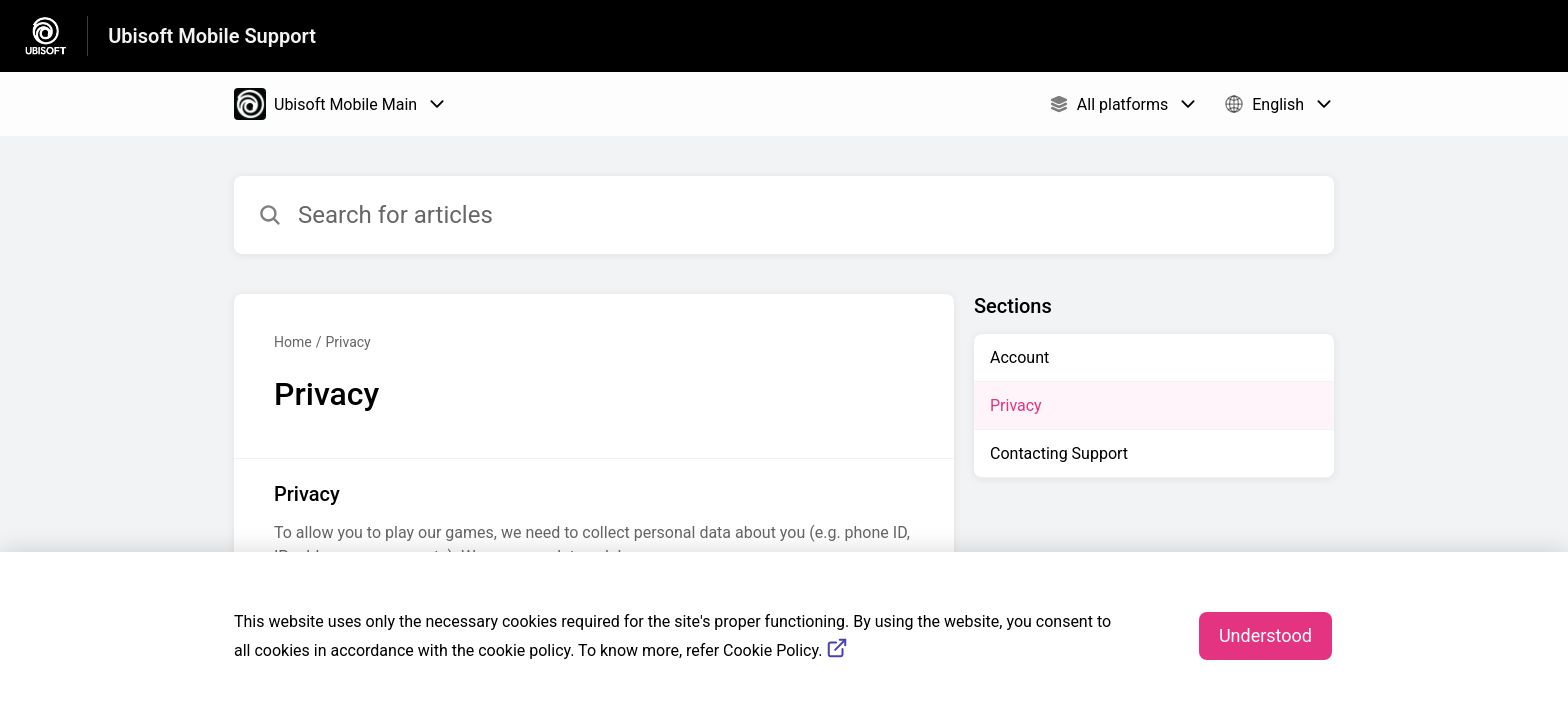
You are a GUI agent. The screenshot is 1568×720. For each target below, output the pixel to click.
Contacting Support (1059, 453)
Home (293, 342)
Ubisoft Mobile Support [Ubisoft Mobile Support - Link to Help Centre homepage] (212, 36)
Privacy (347, 342)
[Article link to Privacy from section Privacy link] (594, 524)
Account (1019, 357)
